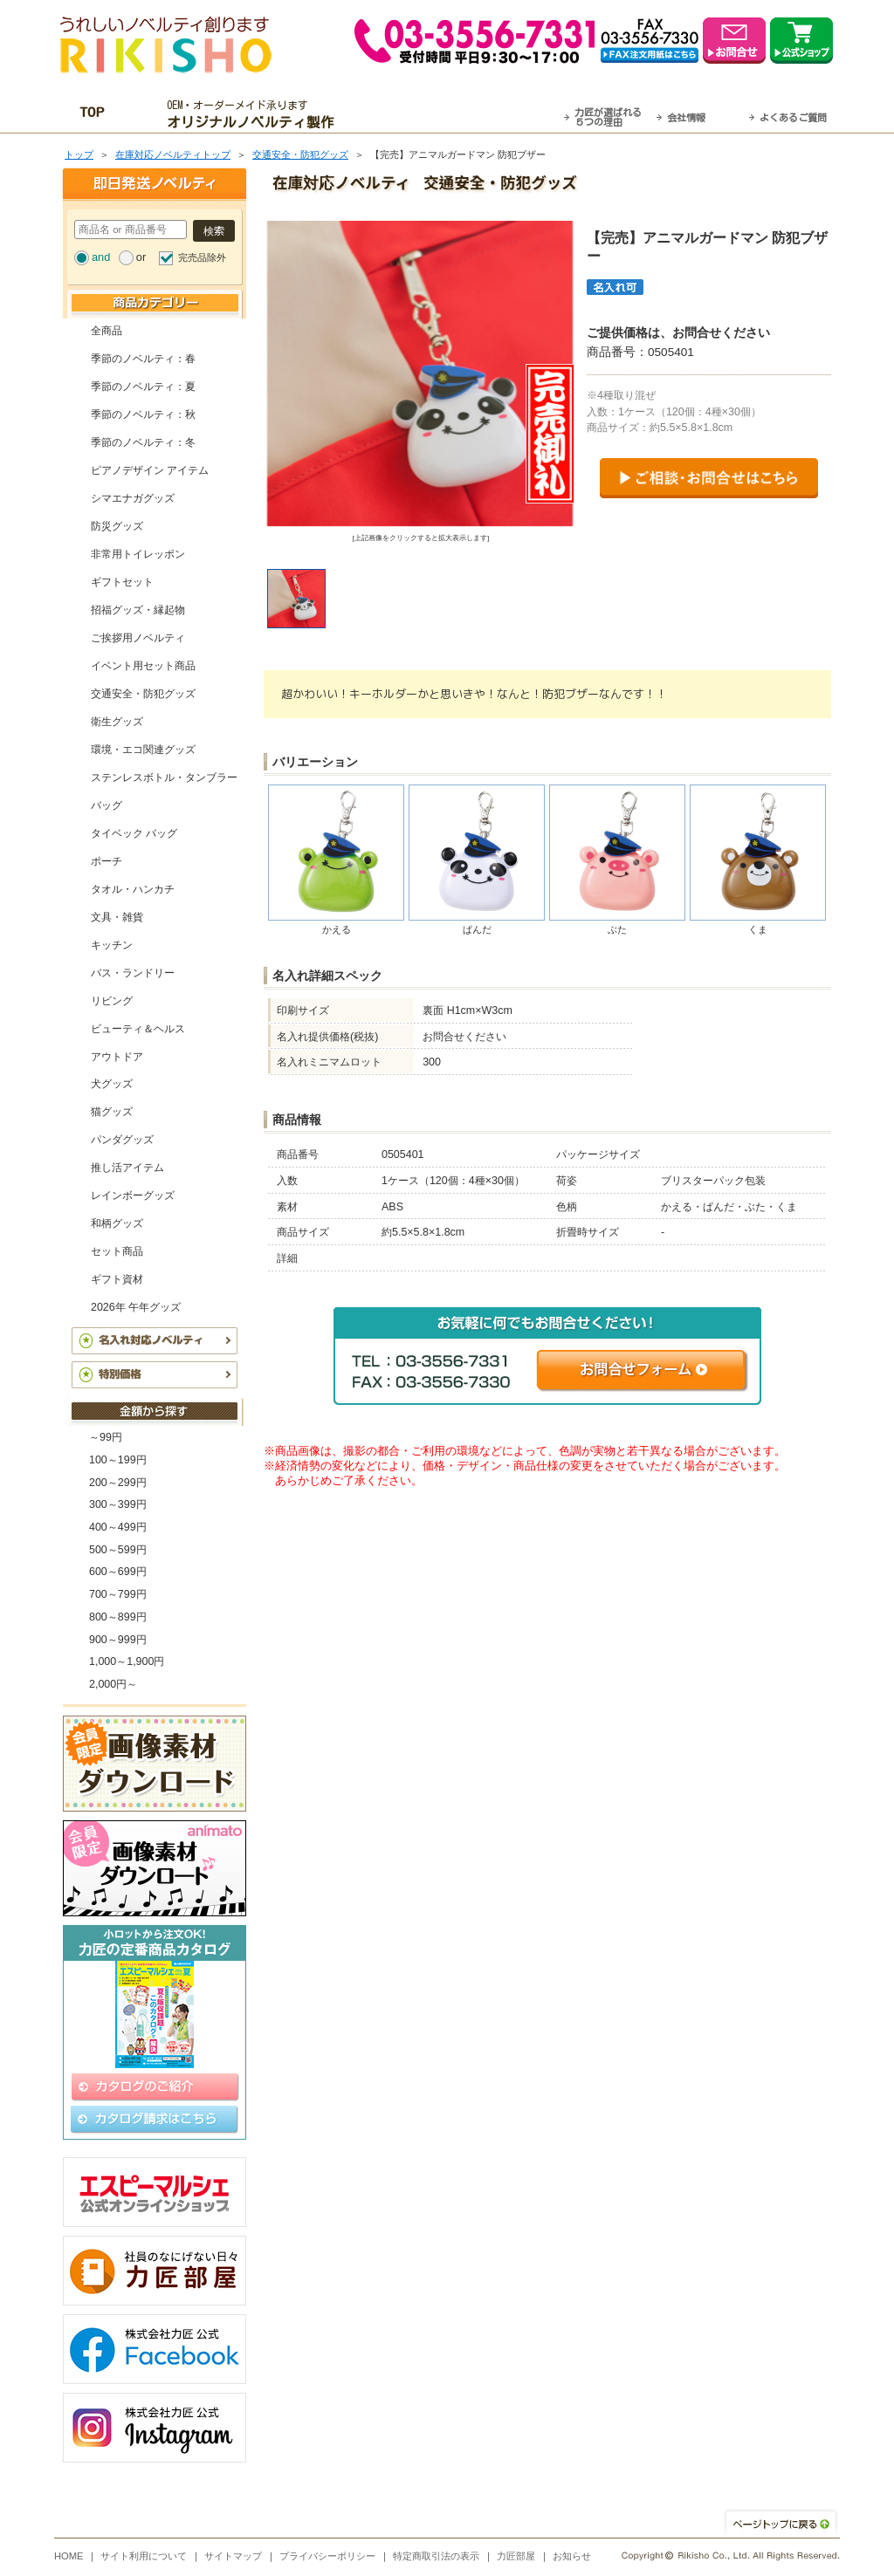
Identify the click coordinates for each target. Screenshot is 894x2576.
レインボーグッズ (133, 1195)
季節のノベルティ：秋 (143, 414)
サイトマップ (233, 2556)
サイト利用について (143, 2556)
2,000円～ (113, 1684)
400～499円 (118, 1527)
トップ (79, 154)
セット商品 (117, 1251)
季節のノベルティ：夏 (143, 386)
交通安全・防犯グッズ (300, 154)
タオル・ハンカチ (133, 889)
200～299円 (118, 1482)
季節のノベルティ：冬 (143, 442)
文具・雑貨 (117, 917)
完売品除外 (202, 257)
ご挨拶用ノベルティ (138, 638)
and (101, 257)
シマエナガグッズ (133, 498)
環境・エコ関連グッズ (143, 749)
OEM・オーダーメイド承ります (255, 114)
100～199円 (118, 1460)
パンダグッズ (122, 1140)
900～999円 (118, 1640)
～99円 (105, 1437)
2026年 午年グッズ (136, 1307)
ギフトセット (122, 582)
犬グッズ (112, 1084)
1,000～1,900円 (126, 1661)
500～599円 (118, 1550)
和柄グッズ (117, 1223)
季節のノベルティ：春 (143, 359)
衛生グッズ (117, 722)
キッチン (112, 945)
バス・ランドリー (133, 973)
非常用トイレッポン (138, 554)
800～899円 (118, 1617)
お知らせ (572, 2556)
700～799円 (118, 1594)
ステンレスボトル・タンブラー (164, 777)
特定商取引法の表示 (436, 2556)
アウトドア (117, 1057)
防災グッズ (117, 526)
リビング (112, 1001)
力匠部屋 (516, 2556)
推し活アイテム (127, 1167)
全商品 (106, 331)
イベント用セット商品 (143, 666)
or (141, 257)
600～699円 (118, 1571)
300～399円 (118, 1504)
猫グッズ (112, 1112)
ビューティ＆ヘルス (138, 1029)
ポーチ (106, 861)
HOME (69, 2556)
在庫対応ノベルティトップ (172, 154)
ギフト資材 (117, 1279)
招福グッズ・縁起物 (138, 610)
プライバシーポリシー (327, 2556)
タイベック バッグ (134, 833)
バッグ (106, 805)
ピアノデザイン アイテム (150, 470)
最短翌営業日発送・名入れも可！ (469, 114)
